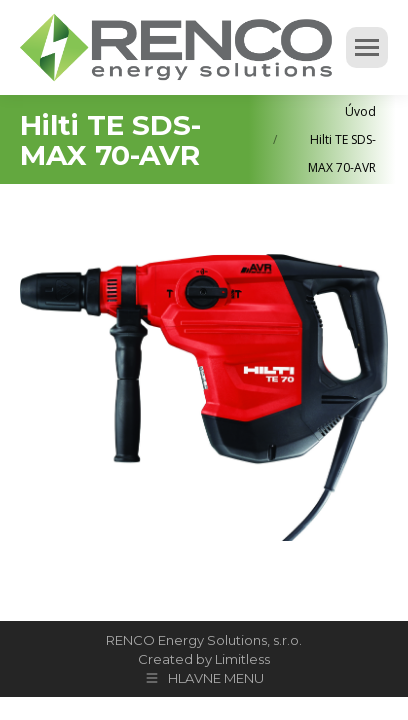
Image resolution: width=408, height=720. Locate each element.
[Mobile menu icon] (367, 47)
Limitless (242, 659)
